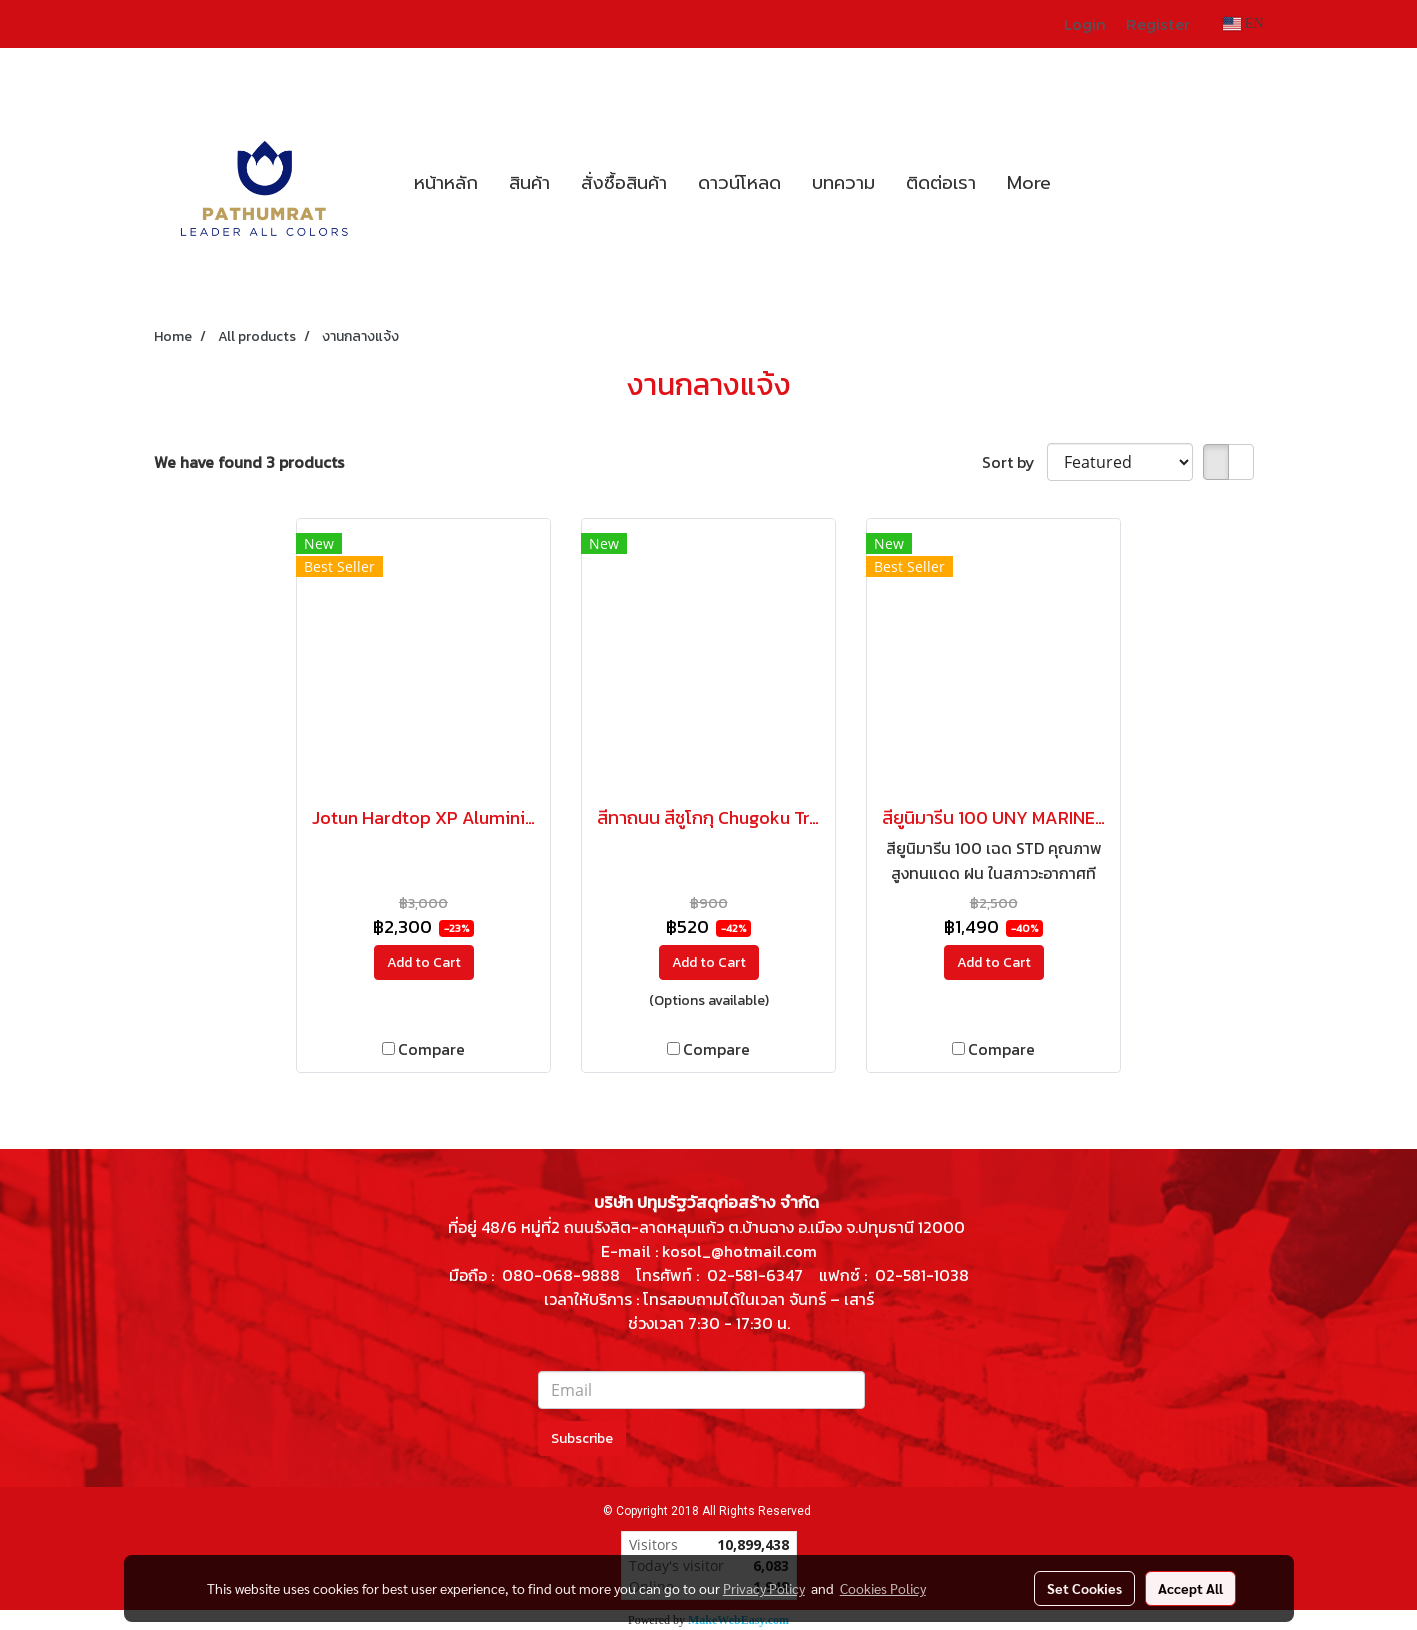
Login (1085, 24)
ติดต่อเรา (941, 183)
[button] (1084, 183)
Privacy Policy (764, 1588)
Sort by (1014, 462)
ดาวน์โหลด (739, 183)
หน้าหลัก (446, 183)
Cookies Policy (883, 1588)
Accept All (1190, 1588)
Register (1158, 24)
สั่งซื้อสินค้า (624, 183)
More (1029, 183)
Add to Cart (424, 962)
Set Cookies (1084, 1588)
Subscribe (582, 1438)
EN (1243, 23)
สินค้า (529, 183)
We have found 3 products (249, 462)
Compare (431, 1049)
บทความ (843, 183)
